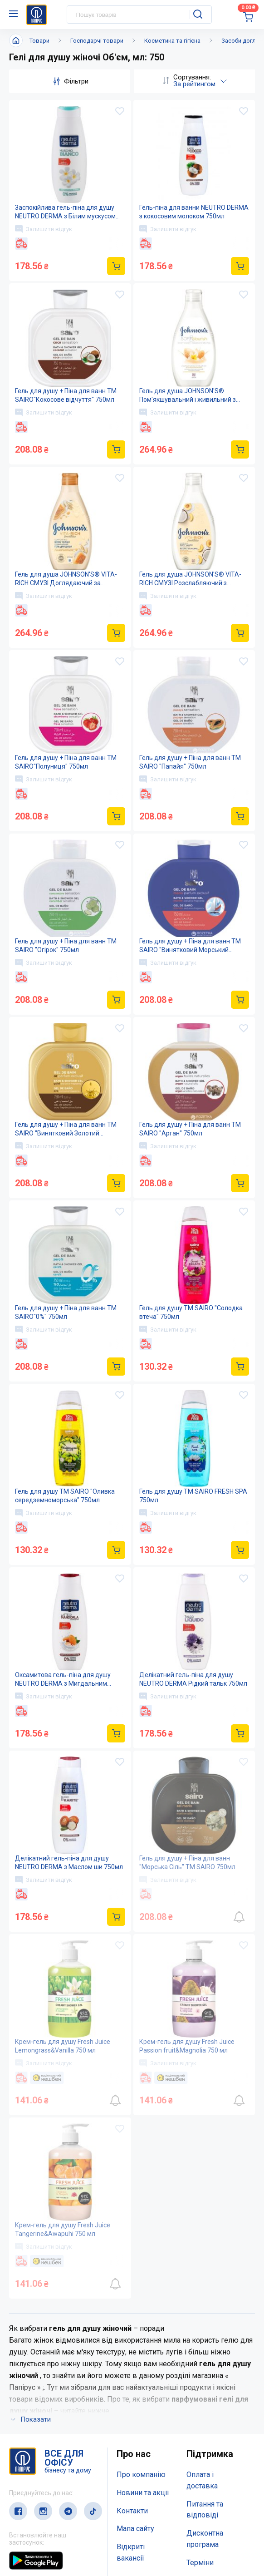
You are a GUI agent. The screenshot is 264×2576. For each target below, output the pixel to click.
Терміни (200, 2562)
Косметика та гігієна (172, 40)
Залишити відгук (43, 229)
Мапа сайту (135, 2528)
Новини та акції (143, 2492)
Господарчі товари (96, 40)
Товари (39, 40)
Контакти (132, 2511)
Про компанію (141, 2474)
